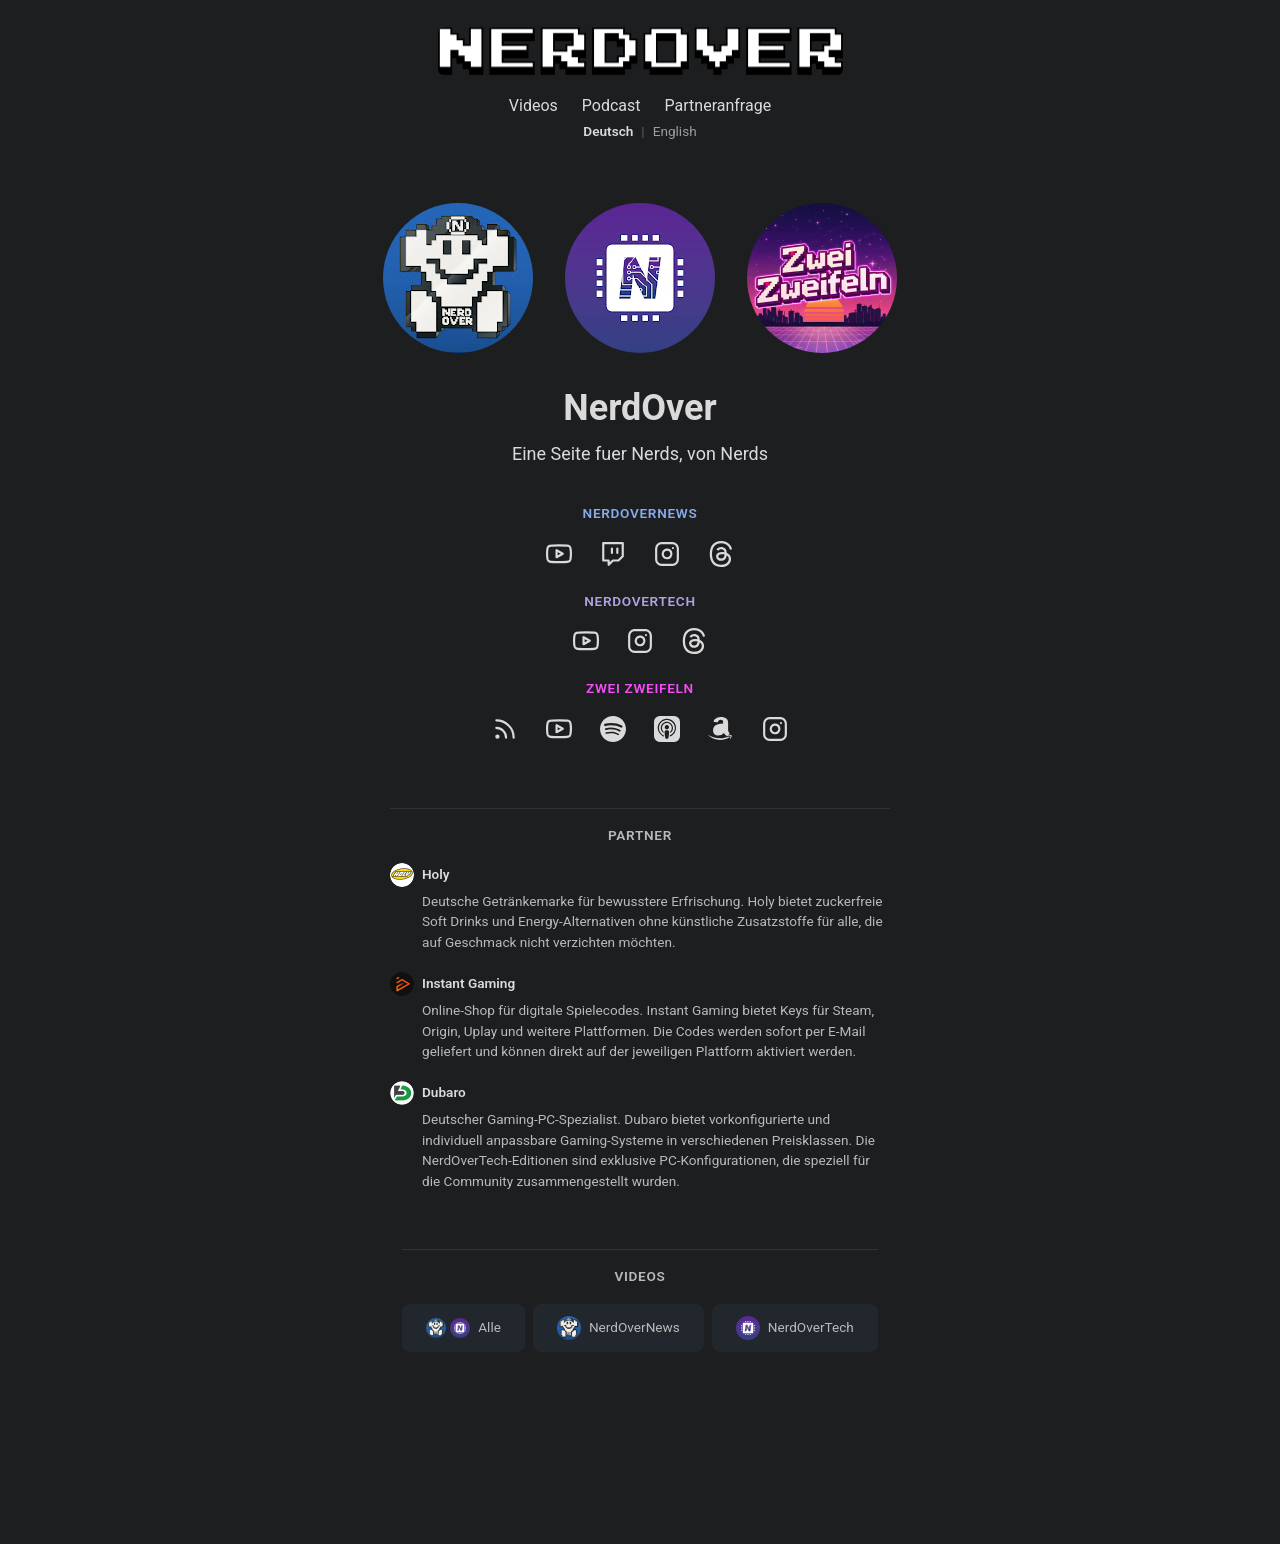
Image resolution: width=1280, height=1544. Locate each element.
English (675, 131)
